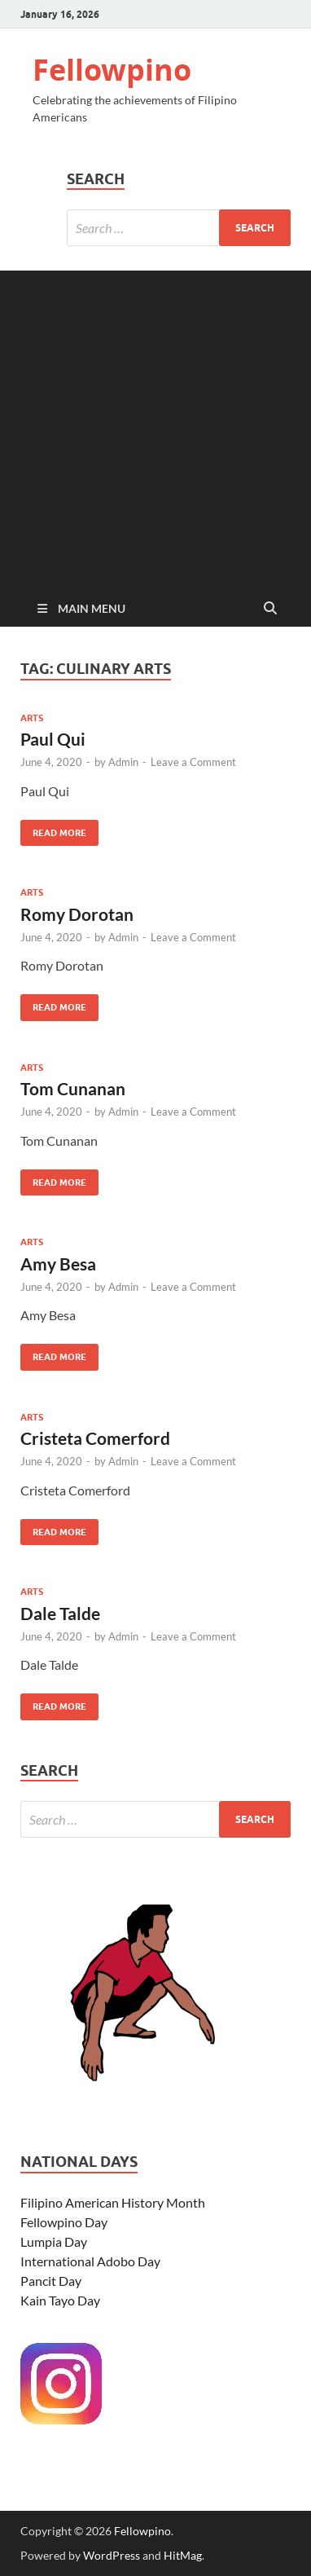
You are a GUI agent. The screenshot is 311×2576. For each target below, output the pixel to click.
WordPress (111, 2555)
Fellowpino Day (63, 2222)
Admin (123, 761)
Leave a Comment (193, 761)
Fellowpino (112, 70)
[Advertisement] (155, 426)
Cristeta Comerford (95, 1438)
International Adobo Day (90, 2261)
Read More (53, 829)
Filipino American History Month (112, 2202)
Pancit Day (50, 2280)
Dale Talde (60, 1613)
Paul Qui (52, 739)
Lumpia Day (53, 2241)
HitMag (183, 2555)
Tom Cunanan (72, 1088)
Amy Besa (58, 1263)
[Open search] (270, 608)
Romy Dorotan (77, 914)
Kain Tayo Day (60, 2300)
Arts (31, 718)
